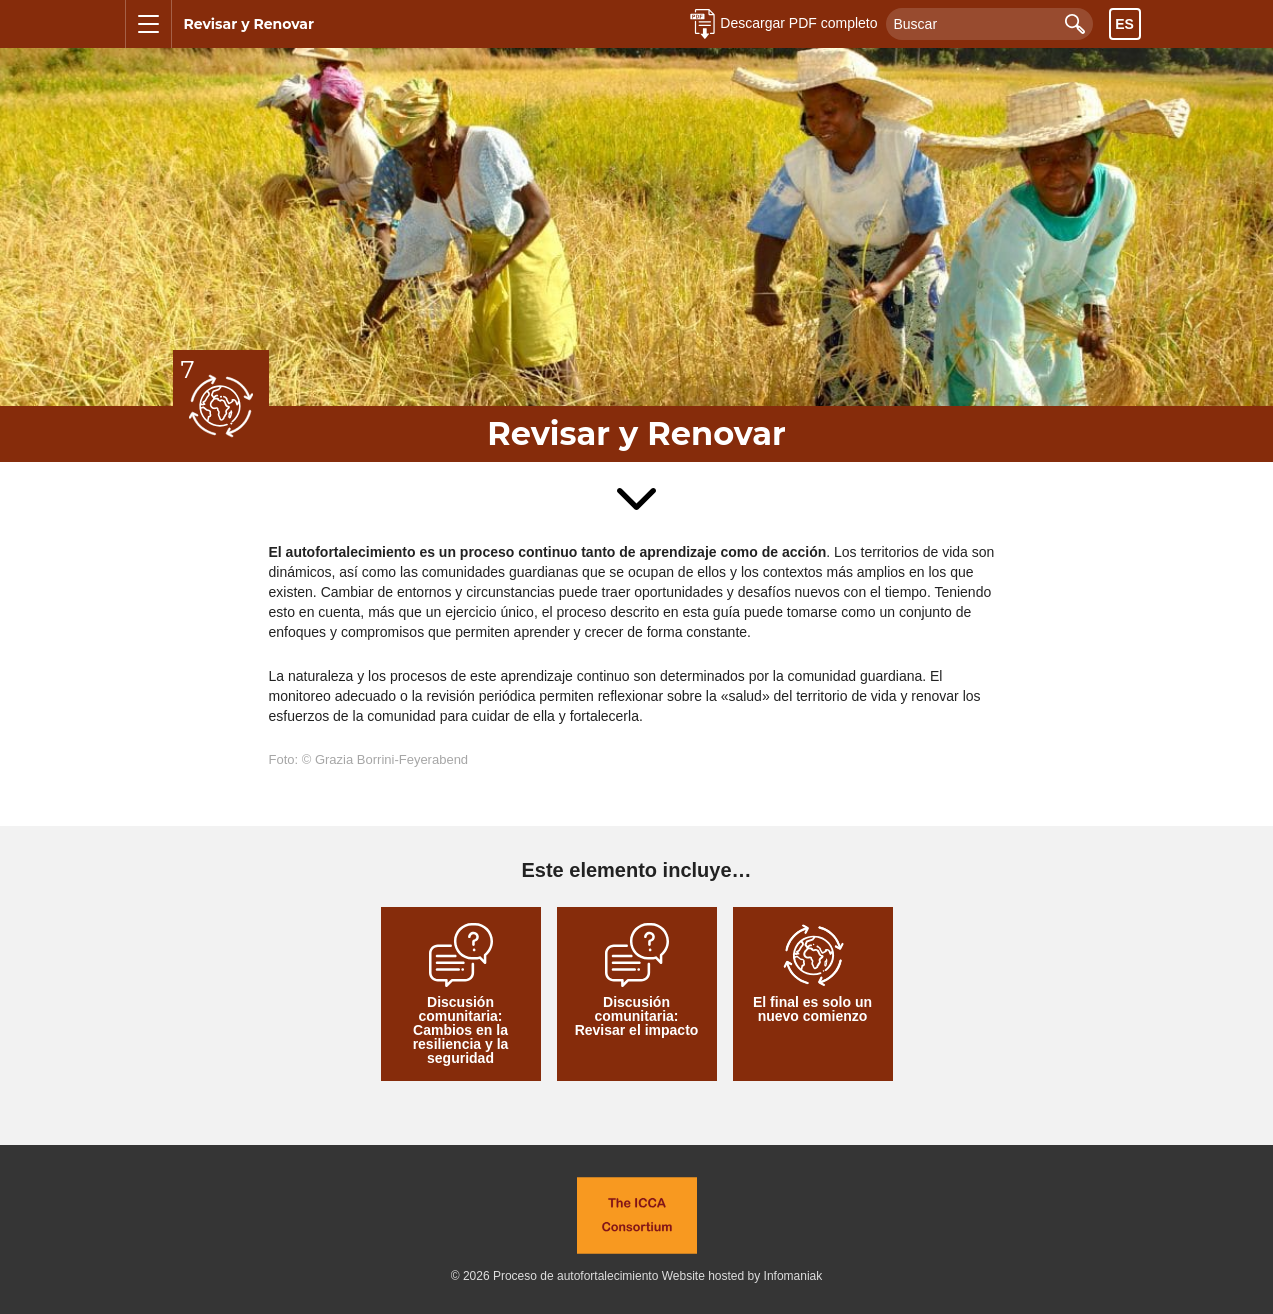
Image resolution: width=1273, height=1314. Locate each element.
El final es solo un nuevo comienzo (812, 973)
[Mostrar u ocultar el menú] (148, 24)
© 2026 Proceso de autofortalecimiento (555, 1276)
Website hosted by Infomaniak (742, 1276)
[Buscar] (989, 24)
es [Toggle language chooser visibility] (1124, 24)
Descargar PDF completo (798, 23)
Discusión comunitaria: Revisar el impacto (637, 980)
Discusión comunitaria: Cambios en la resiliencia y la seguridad (461, 994)
